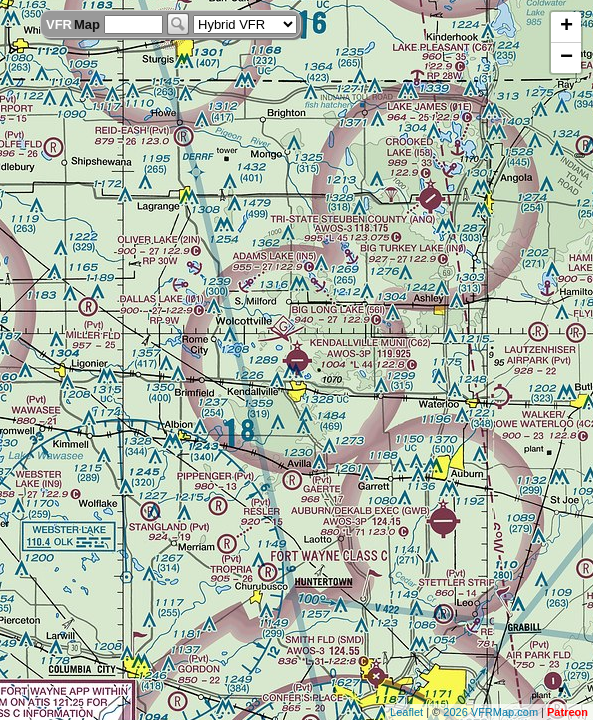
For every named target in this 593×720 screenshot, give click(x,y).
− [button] (566, 58)
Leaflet (406, 712)
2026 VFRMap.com (490, 712)
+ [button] (566, 27)
